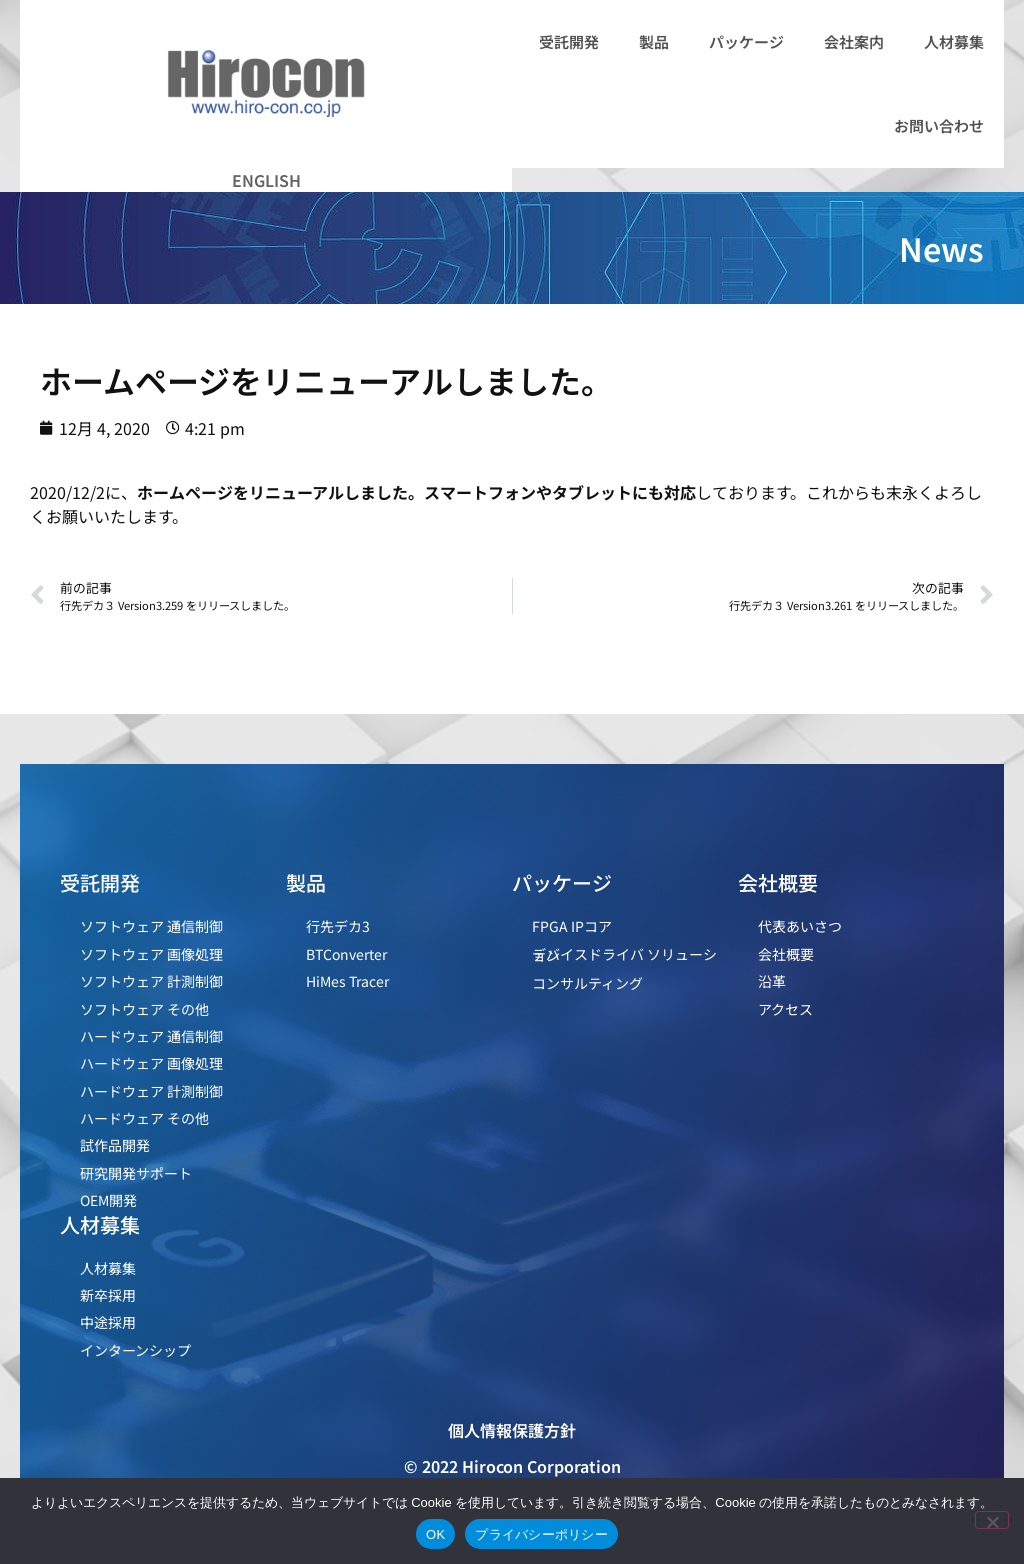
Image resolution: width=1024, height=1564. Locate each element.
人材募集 (954, 41)
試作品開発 (115, 1145)
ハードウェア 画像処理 (151, 1063)
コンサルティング (587, 983)
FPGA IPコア (572, 926)
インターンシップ (135, 1350)
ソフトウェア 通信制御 (151, 926)
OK (435, 1534)
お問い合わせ (939, 125)
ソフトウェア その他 (144, 1009)
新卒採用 (108, 1295)
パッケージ (746, 41)
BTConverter (346, 954)
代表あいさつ (800, 926)
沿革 (772, 981)
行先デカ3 (338, 926)
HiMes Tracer (347, 981)
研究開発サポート (136, 1173)
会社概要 (786, 954)
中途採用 (108, 1322)
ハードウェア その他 (144, 1118)
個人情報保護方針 (512, 1430)
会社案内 (854, 41)
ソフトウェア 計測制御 (151, 981)
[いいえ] (992, 1520)
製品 (654, 41)
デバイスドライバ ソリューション (624, 954)
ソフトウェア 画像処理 (151, 954)
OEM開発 (108, 1200)
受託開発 (569, 41)
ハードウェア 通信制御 (151, 1036)
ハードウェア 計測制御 (151, 1091)
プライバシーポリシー (541, 1534)
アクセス (785, 1009)
